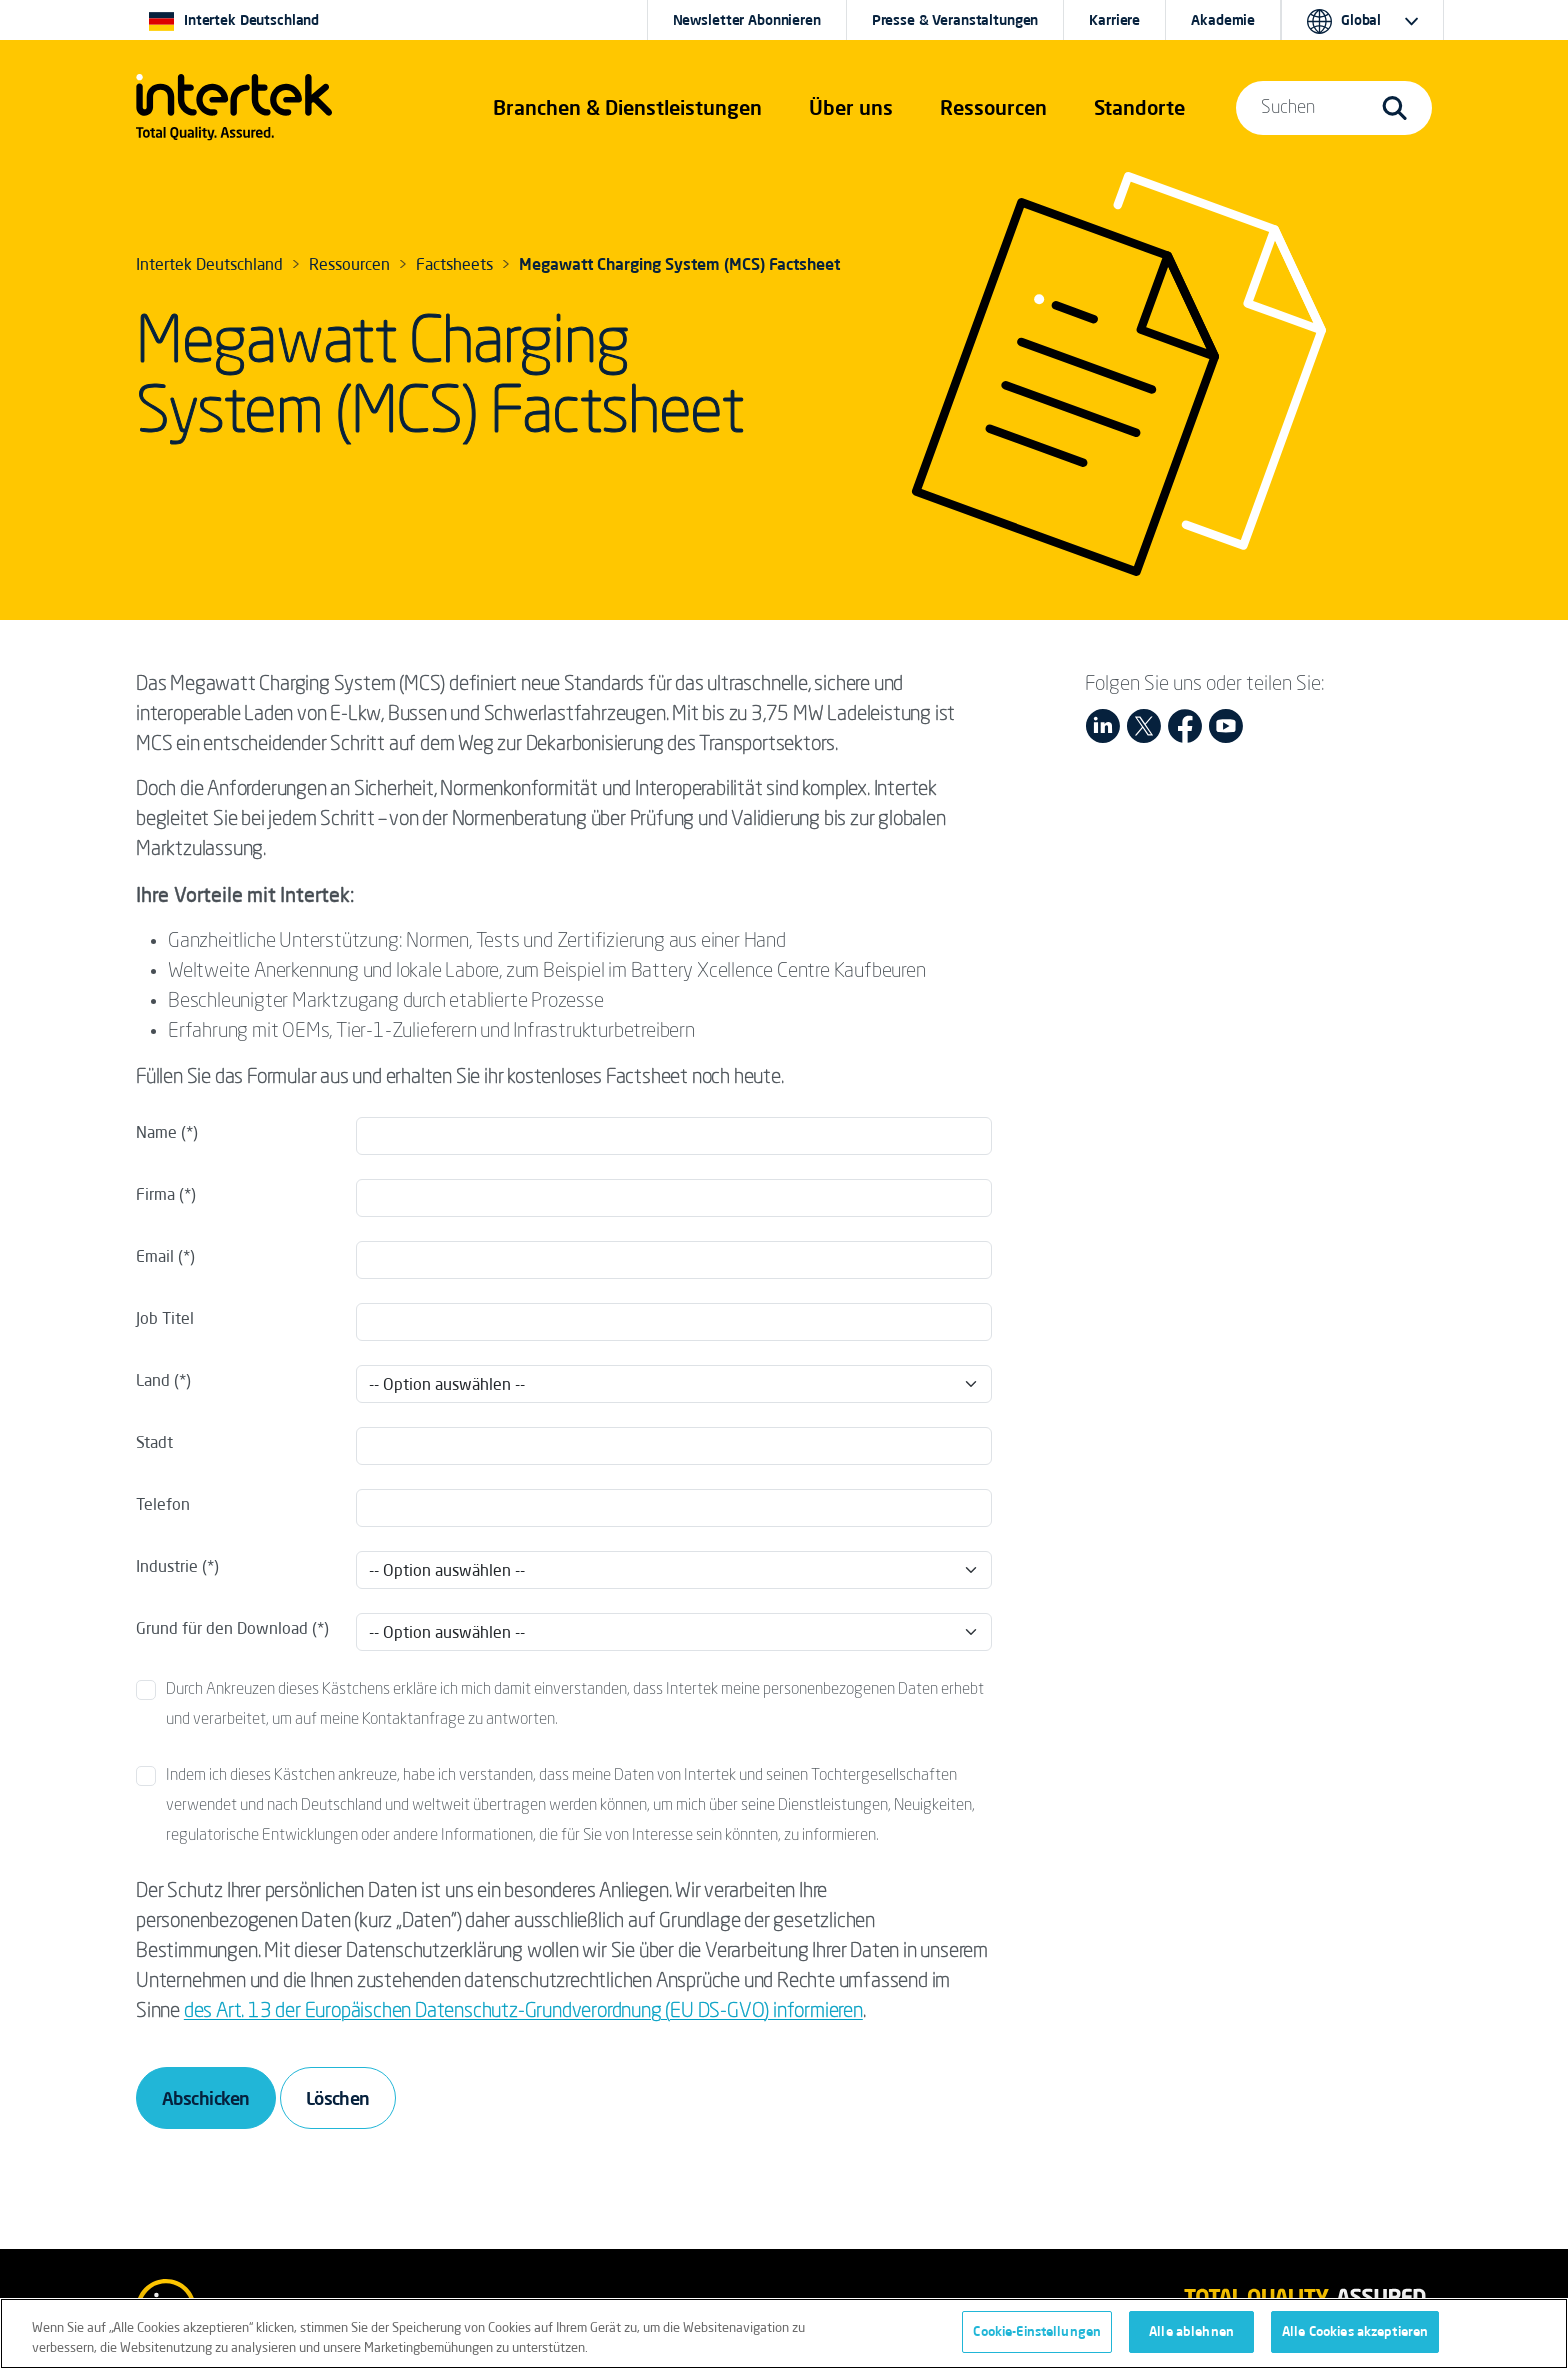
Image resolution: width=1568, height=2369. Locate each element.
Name (156, 1132)
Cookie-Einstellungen (1037, 2340)
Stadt (154, 1442)
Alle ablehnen (1191, 2340)
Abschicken (206, 2098)
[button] (627, 108)
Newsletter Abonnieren (747, 20)
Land (155, 1380)
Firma (155, 1194)
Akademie (1223, 20)
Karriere (1114, 20)
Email (155, 1256)
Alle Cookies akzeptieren (1355, 2340)
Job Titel (165, 1318)
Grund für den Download (222, 1628)
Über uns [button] (851, 107)
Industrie (167, 1566)
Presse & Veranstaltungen (955, 20)
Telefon (163, 1504)
